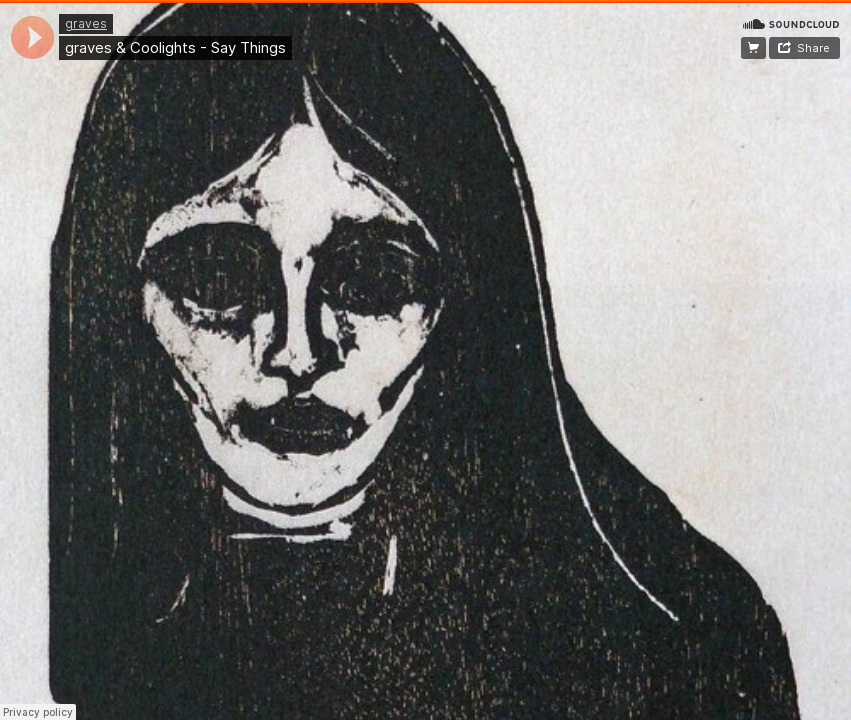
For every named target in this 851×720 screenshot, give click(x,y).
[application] (32, 37)
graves (86, 23)
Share (813, 48)
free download (753, 48)
